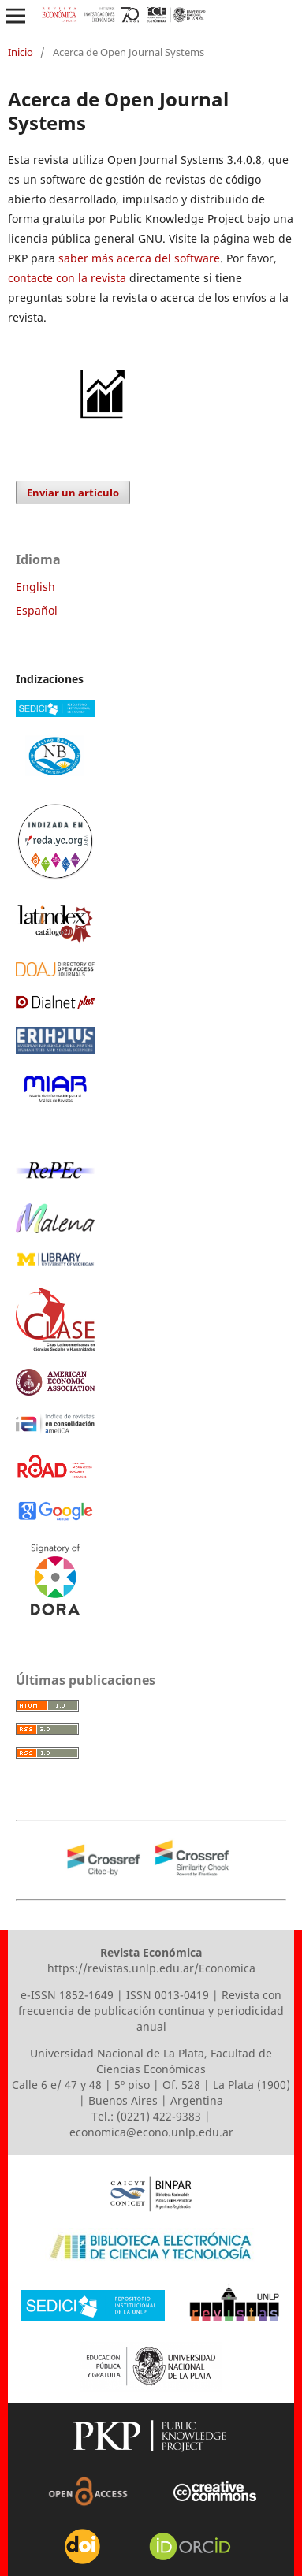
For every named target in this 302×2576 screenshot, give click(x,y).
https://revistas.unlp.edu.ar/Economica (151, 1968)
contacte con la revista (67, 277)
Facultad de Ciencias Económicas (184, 2061)
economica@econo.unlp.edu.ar (151, 2131)
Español (37, 610)
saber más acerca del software (139, 258)
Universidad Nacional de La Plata (117, 2053)
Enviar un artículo (73, 492)
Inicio (20, 52)
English (35, 586)
